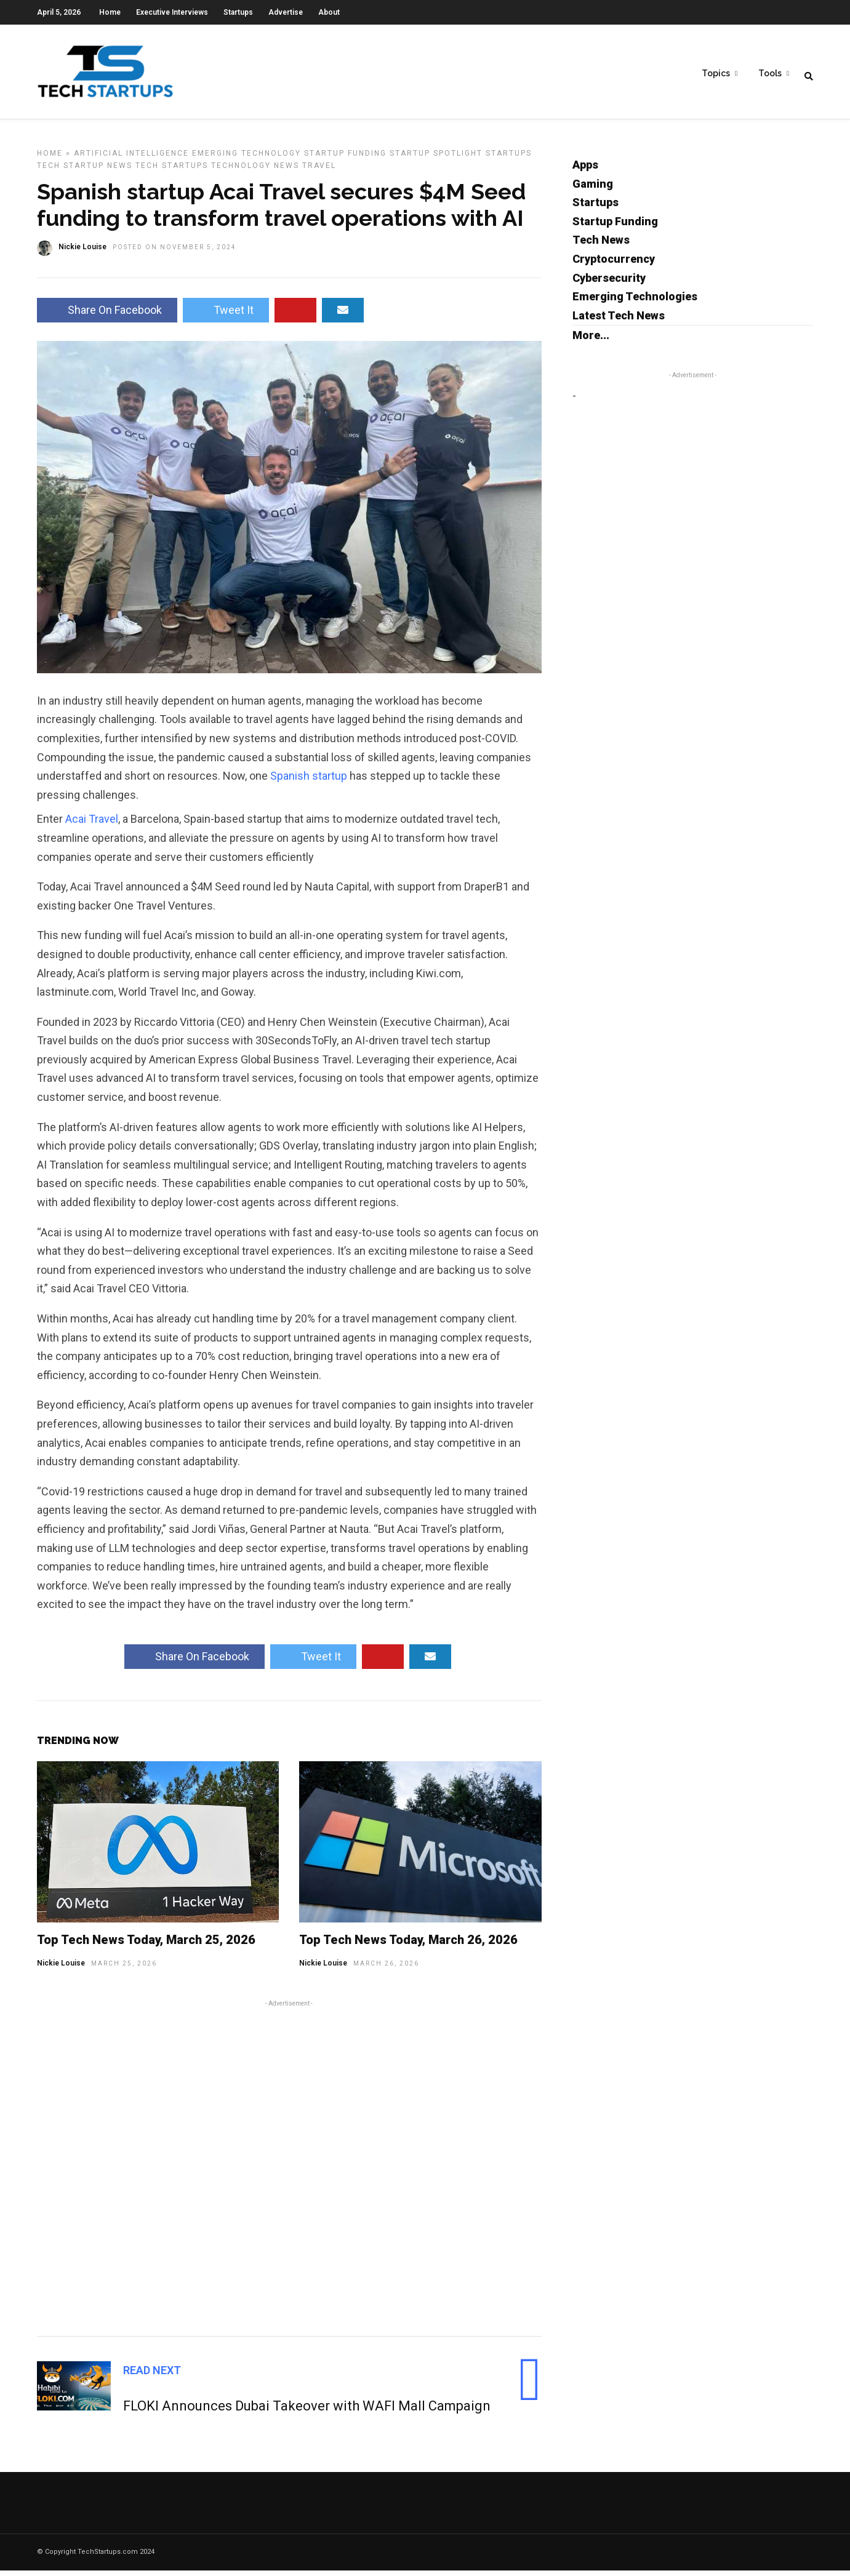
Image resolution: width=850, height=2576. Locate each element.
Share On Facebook (107, 315)
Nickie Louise (61, 1968)
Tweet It (226, 315)
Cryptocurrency (613, 264)
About (329, 12)
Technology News (255, 171)
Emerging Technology (246, 158)
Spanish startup (308, 781)
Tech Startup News (84, 171)
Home (110, 12)
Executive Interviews (172, 12)
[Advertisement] (289, 2171)
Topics (716, 74)
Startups (238, 12)
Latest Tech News (618, 320)
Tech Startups (171, 171)
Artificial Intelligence (131, 158)
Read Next (152, 2375)
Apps (585, 170)
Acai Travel (91, 824)
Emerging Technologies (634, 301)
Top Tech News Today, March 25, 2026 (146, 1945)
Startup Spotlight (436, 158)
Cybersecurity (609, 283)
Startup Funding (345, 158)
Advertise (285, 12)
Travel (319, 171)
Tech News (601, 245)
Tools (770, 74)
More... (590, 340)
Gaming (592, 189)
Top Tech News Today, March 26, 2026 (408, 1945)
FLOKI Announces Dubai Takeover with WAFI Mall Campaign (307, 2411)
